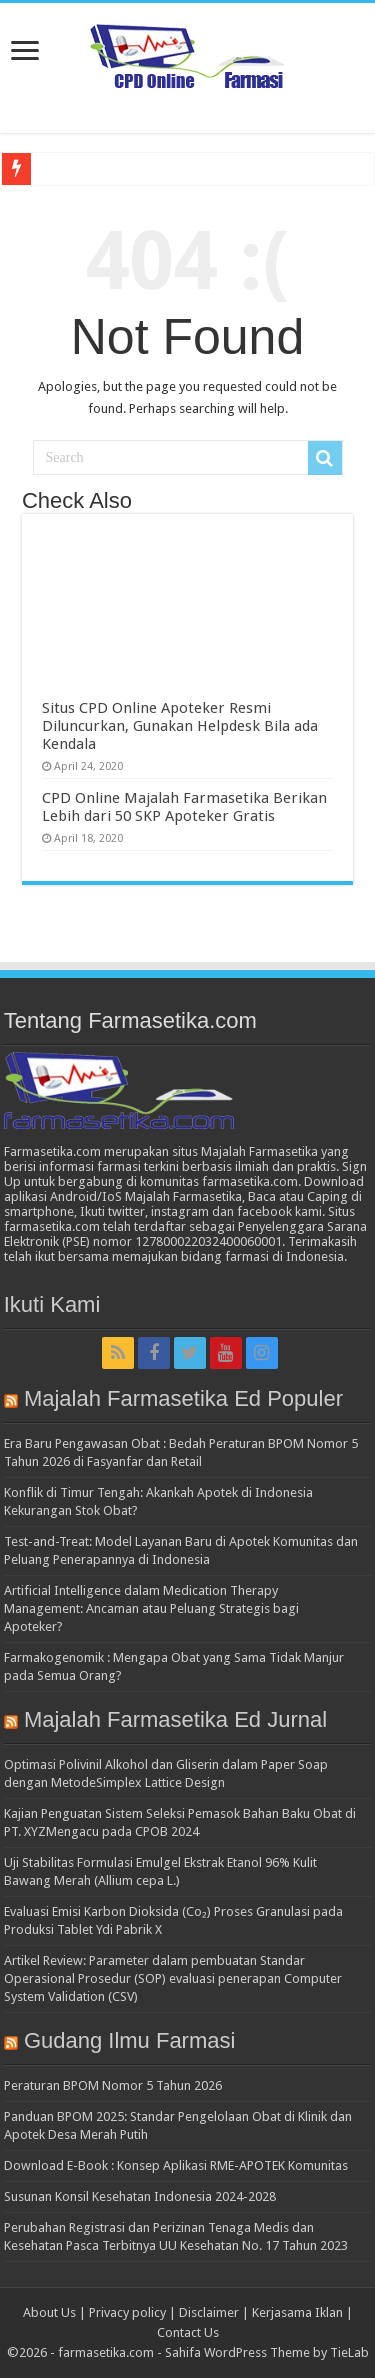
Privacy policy (127, 2312)
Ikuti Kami (52, 1304)
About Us (49, 2312)
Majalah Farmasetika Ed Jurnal (175, 1719)
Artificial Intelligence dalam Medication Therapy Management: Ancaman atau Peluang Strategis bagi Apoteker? (151, 1608)
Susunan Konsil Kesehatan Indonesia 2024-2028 (140, 2196)
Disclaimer (209, 2312)
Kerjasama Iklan (297, 2312)
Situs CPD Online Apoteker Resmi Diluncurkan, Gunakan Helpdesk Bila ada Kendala (180, 726)
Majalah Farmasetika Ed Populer (183, 1398)
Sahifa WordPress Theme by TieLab (267, 2352)
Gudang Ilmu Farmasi (130, 2040)
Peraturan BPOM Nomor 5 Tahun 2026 (113, 2085)
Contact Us (188, 2332)
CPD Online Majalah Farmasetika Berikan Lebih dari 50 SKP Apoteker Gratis (184, 807)
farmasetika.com (106, 2352)
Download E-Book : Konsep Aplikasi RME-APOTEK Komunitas (176, 2165)
